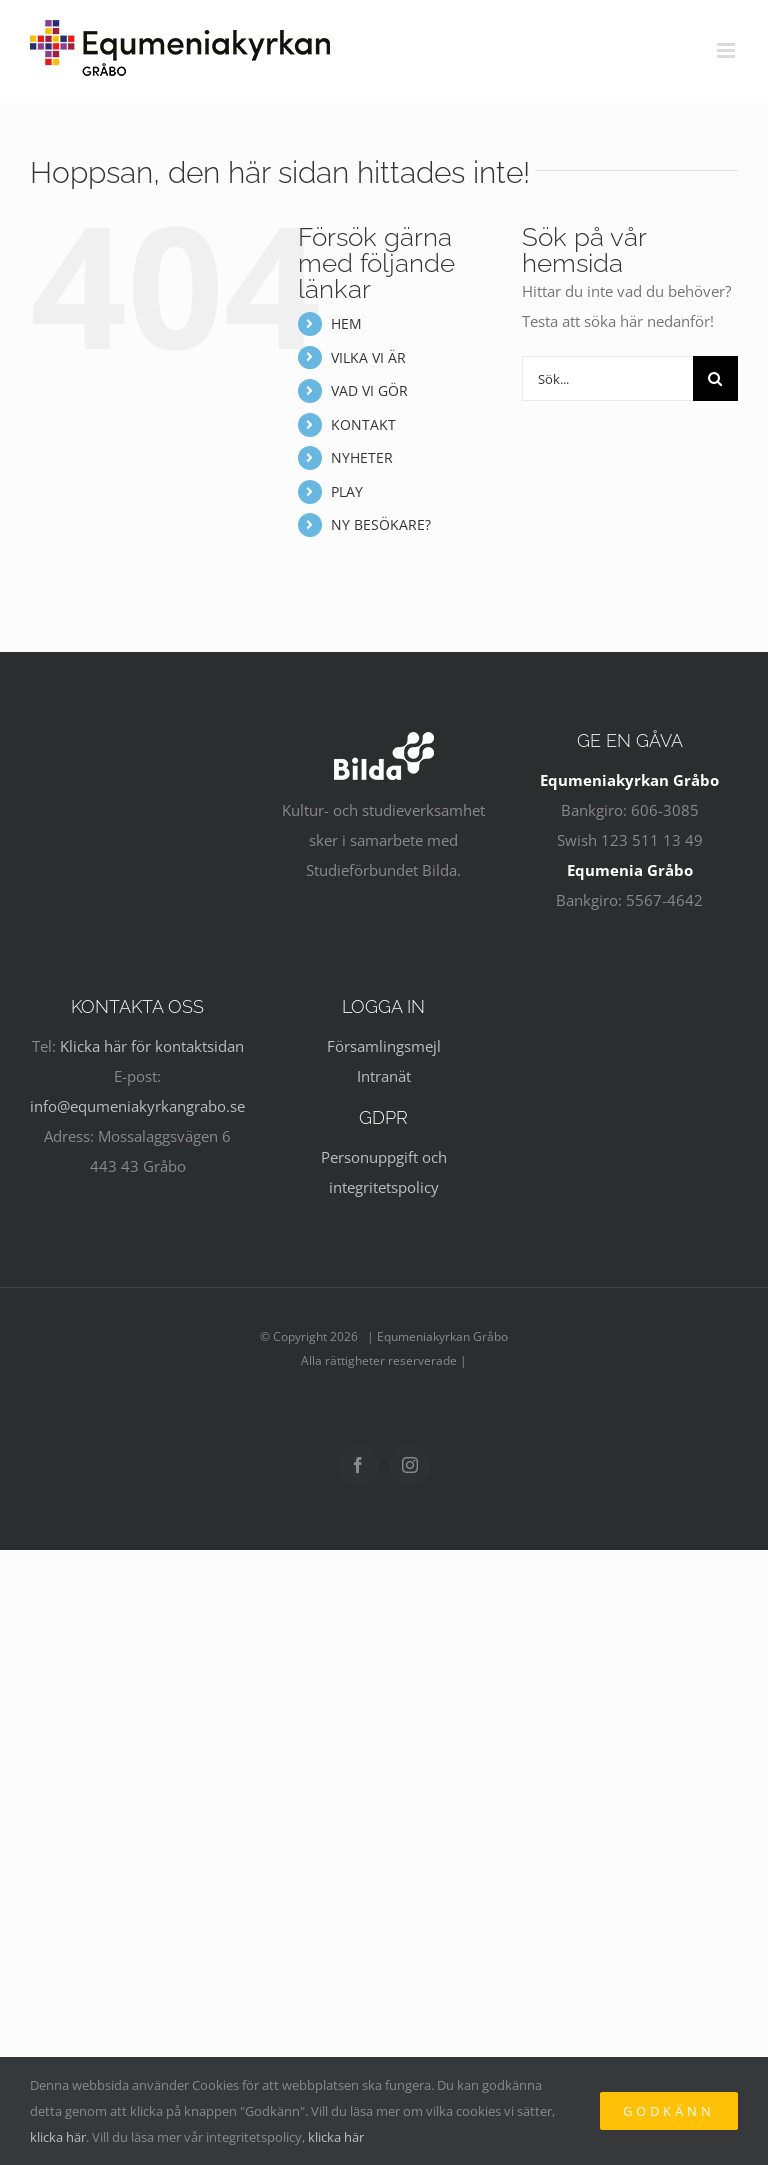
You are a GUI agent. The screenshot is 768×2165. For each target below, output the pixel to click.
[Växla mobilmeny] (727, 50)
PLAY (347, 491)
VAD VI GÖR (369, 390)
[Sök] (715, 378)
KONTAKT (363, 424)
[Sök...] (607, 378)
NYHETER (362, 457)
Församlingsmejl (384, 1046)
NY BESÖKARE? (381, 524)
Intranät (384, 1076)
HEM (346, 323)
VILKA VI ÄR (368, 357)
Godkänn (669, 2111)
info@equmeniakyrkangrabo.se (137, 1106)
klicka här (58, 2137)
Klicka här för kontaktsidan (152, 1046)
